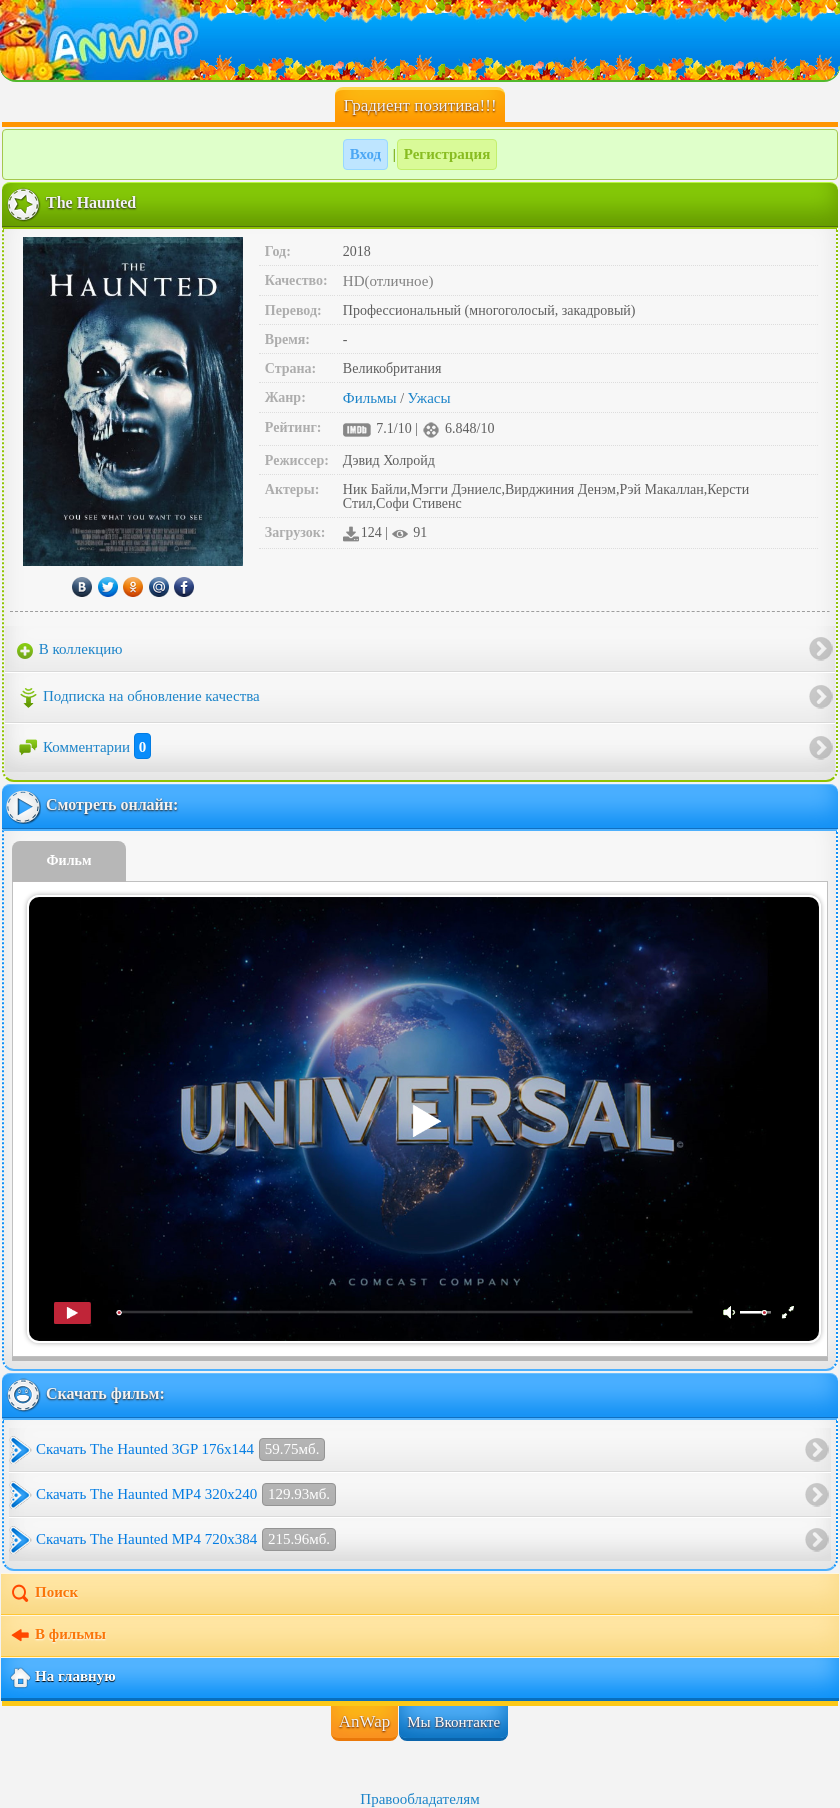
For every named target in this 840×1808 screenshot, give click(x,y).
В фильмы (57, 1636)
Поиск (43, 1594)
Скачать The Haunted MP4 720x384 (186, 1539)
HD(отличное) (388, 281)
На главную (62, 1678)
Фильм (69, 860)
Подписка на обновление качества (138, 698)
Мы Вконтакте (453, 1722)
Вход (365, 154)
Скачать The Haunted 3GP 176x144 (180, 1449)
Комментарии (84, 747)
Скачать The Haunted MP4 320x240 (186, 1494)
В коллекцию (70, 650)
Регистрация (447, 154)
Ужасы (429, 398)
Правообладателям (419, 1799)
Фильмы (370, 398)
